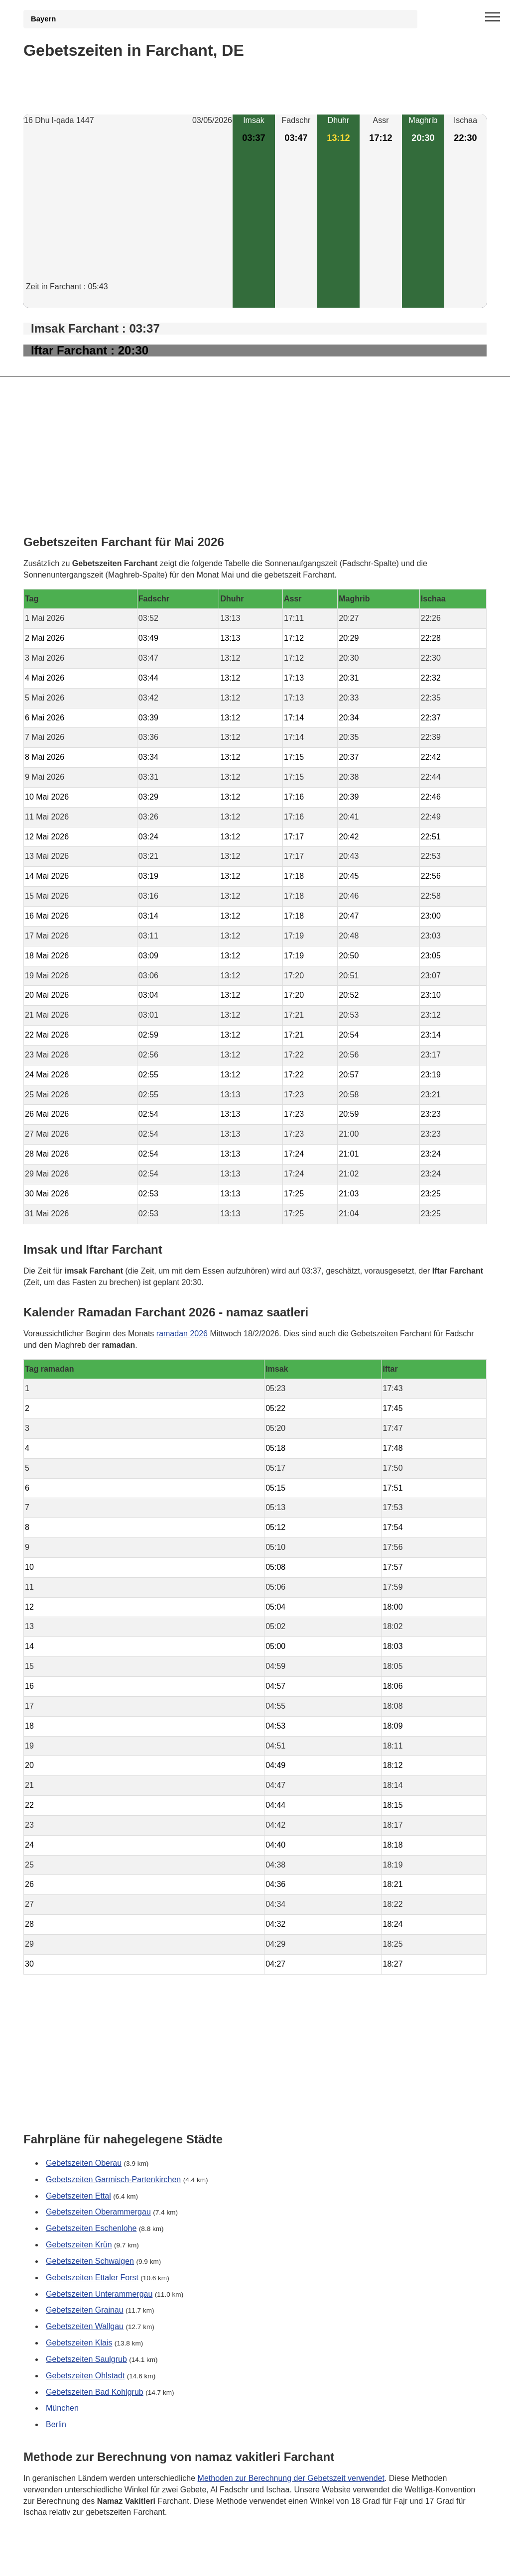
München (62, 2408)
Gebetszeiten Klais (79, 2343)
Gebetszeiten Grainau (85, 2310)
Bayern (43, 19)
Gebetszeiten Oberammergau (98, 2212)
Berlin (56, 2424)
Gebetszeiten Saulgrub (86, 2359)
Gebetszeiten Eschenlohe (91, 2228)
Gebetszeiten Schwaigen (90, 2261)
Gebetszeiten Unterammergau (99, 2294)
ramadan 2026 (182, 1333)
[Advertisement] (128, 211)
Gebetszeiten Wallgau (85, 2326)
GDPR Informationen (60, 2562)
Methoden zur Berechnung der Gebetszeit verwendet (291, 2478)
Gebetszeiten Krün (79, 2244)
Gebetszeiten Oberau (84, 2163)
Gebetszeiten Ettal (78, 2196)
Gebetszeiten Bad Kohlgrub (94, 2392)
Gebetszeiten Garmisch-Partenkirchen (113, 2179)
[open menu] (492, 17)
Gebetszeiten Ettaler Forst (92, 2277)
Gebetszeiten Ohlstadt (85, 2375)
